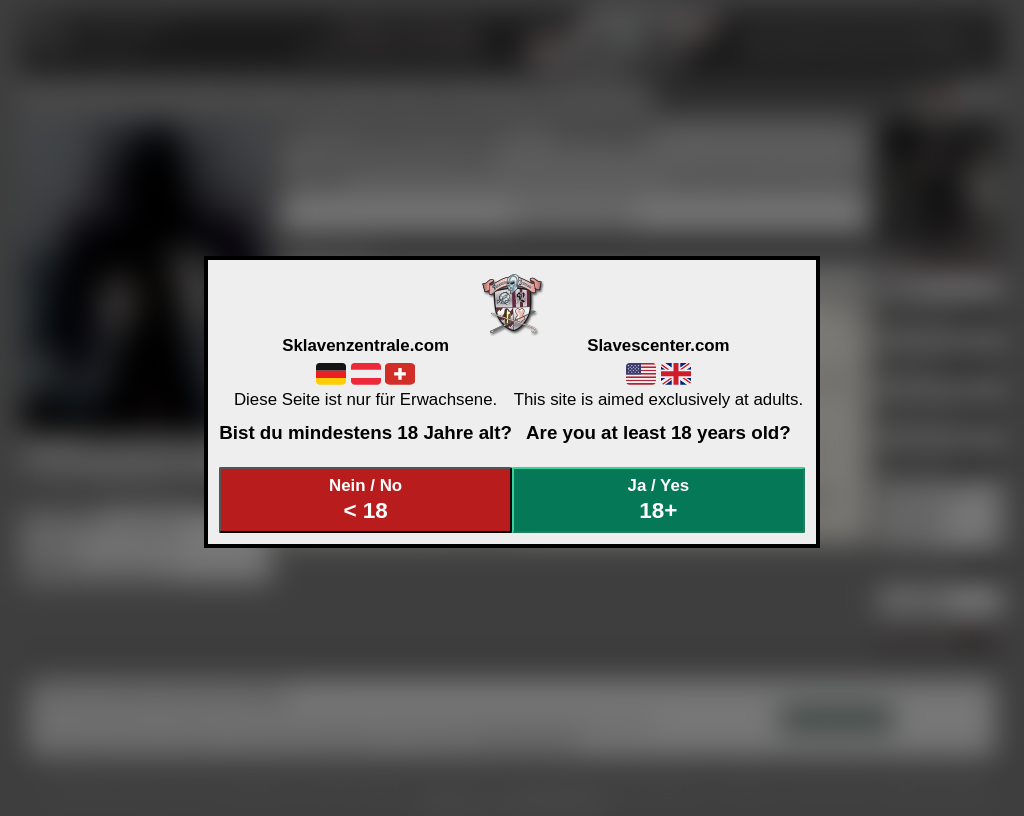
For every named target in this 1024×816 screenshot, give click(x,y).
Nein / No (366, 499)
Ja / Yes (659, 499)
